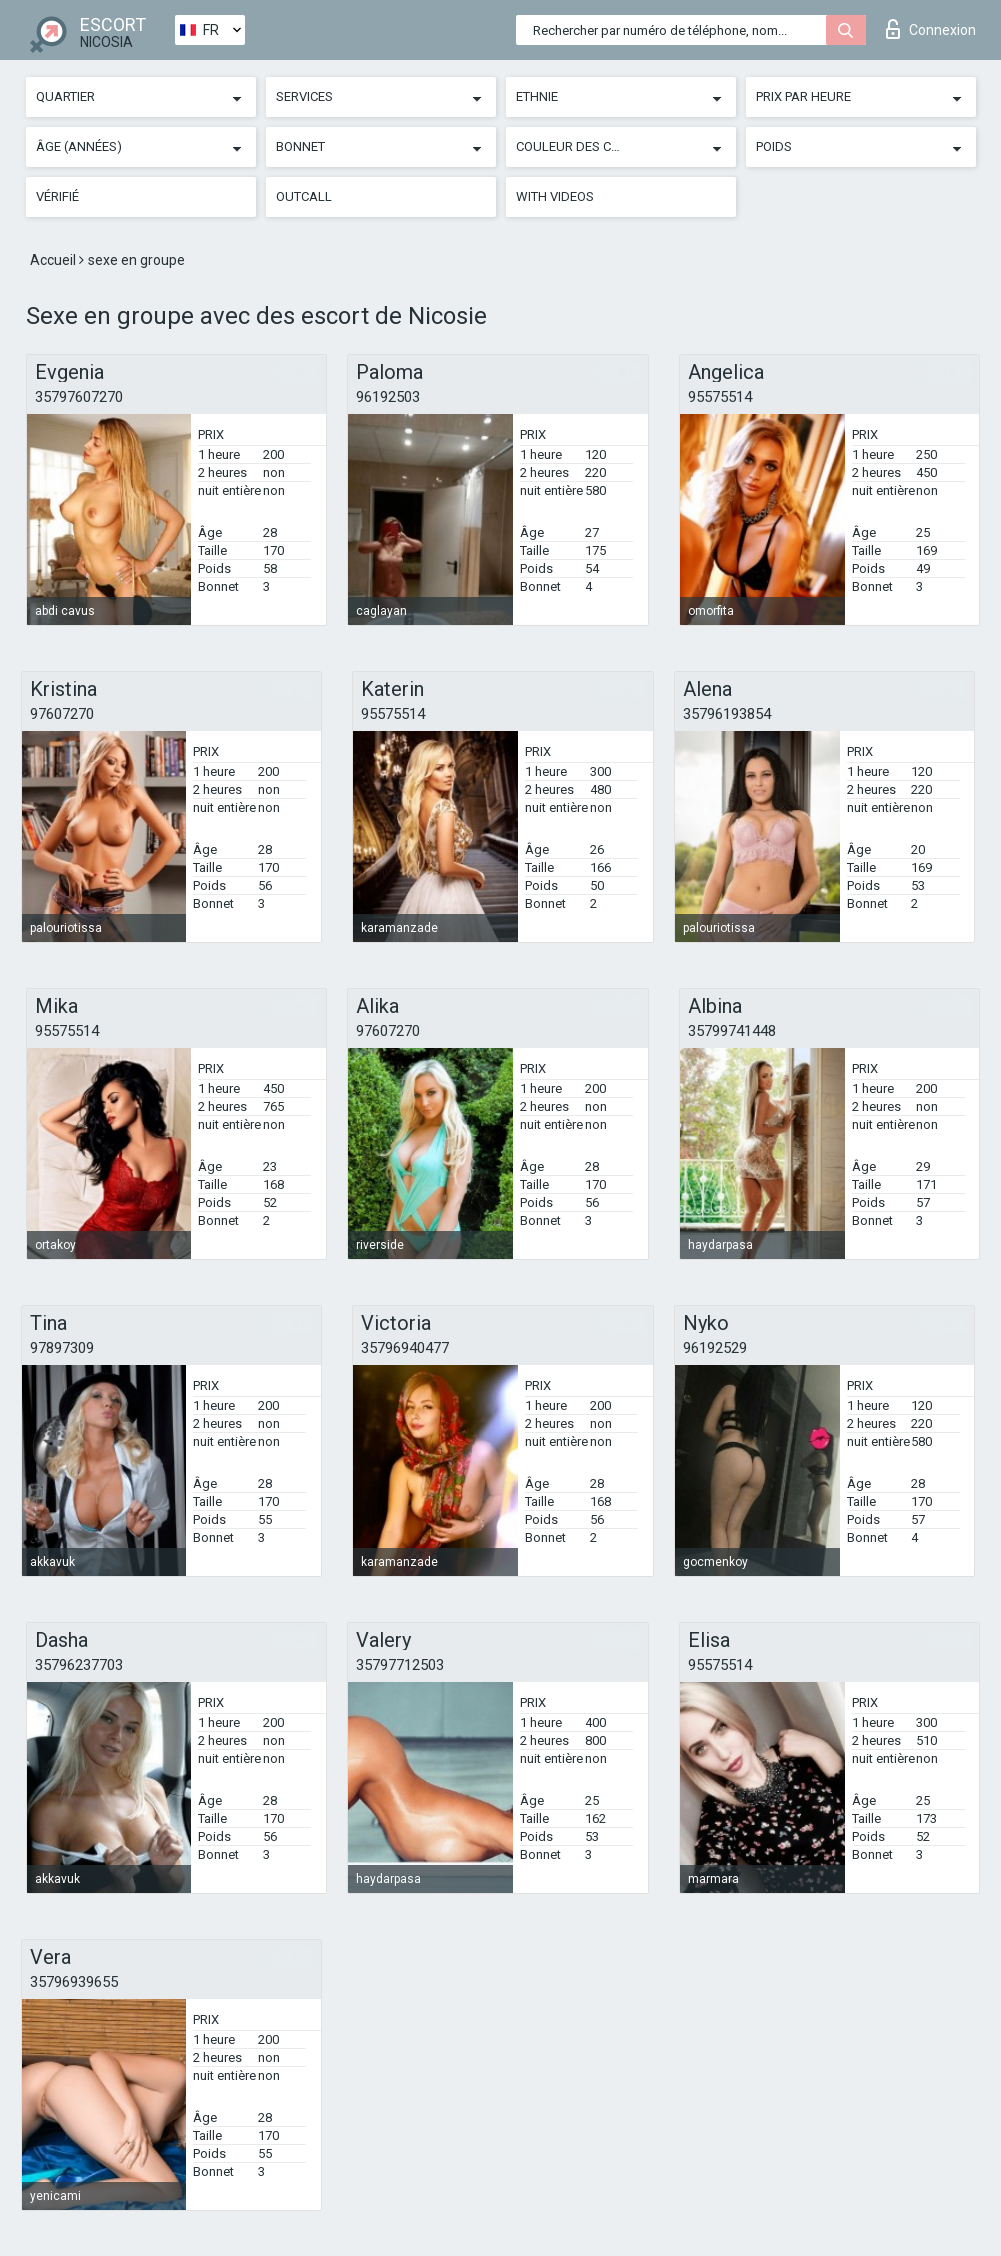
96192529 (715, 1348)
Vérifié (57, 196)
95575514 (720, 397)
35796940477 (405, 1348)
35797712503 (400, 1665)
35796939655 (74, 1982)
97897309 (62, 1348)
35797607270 (79, 397)
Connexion (931, 29)
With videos (555, 196)
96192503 (388, 397)
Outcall (304, 196)
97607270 (62, 714)
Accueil (54, 260)
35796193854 (727, 714)
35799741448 (732, 1031)
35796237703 (79, 1665)
